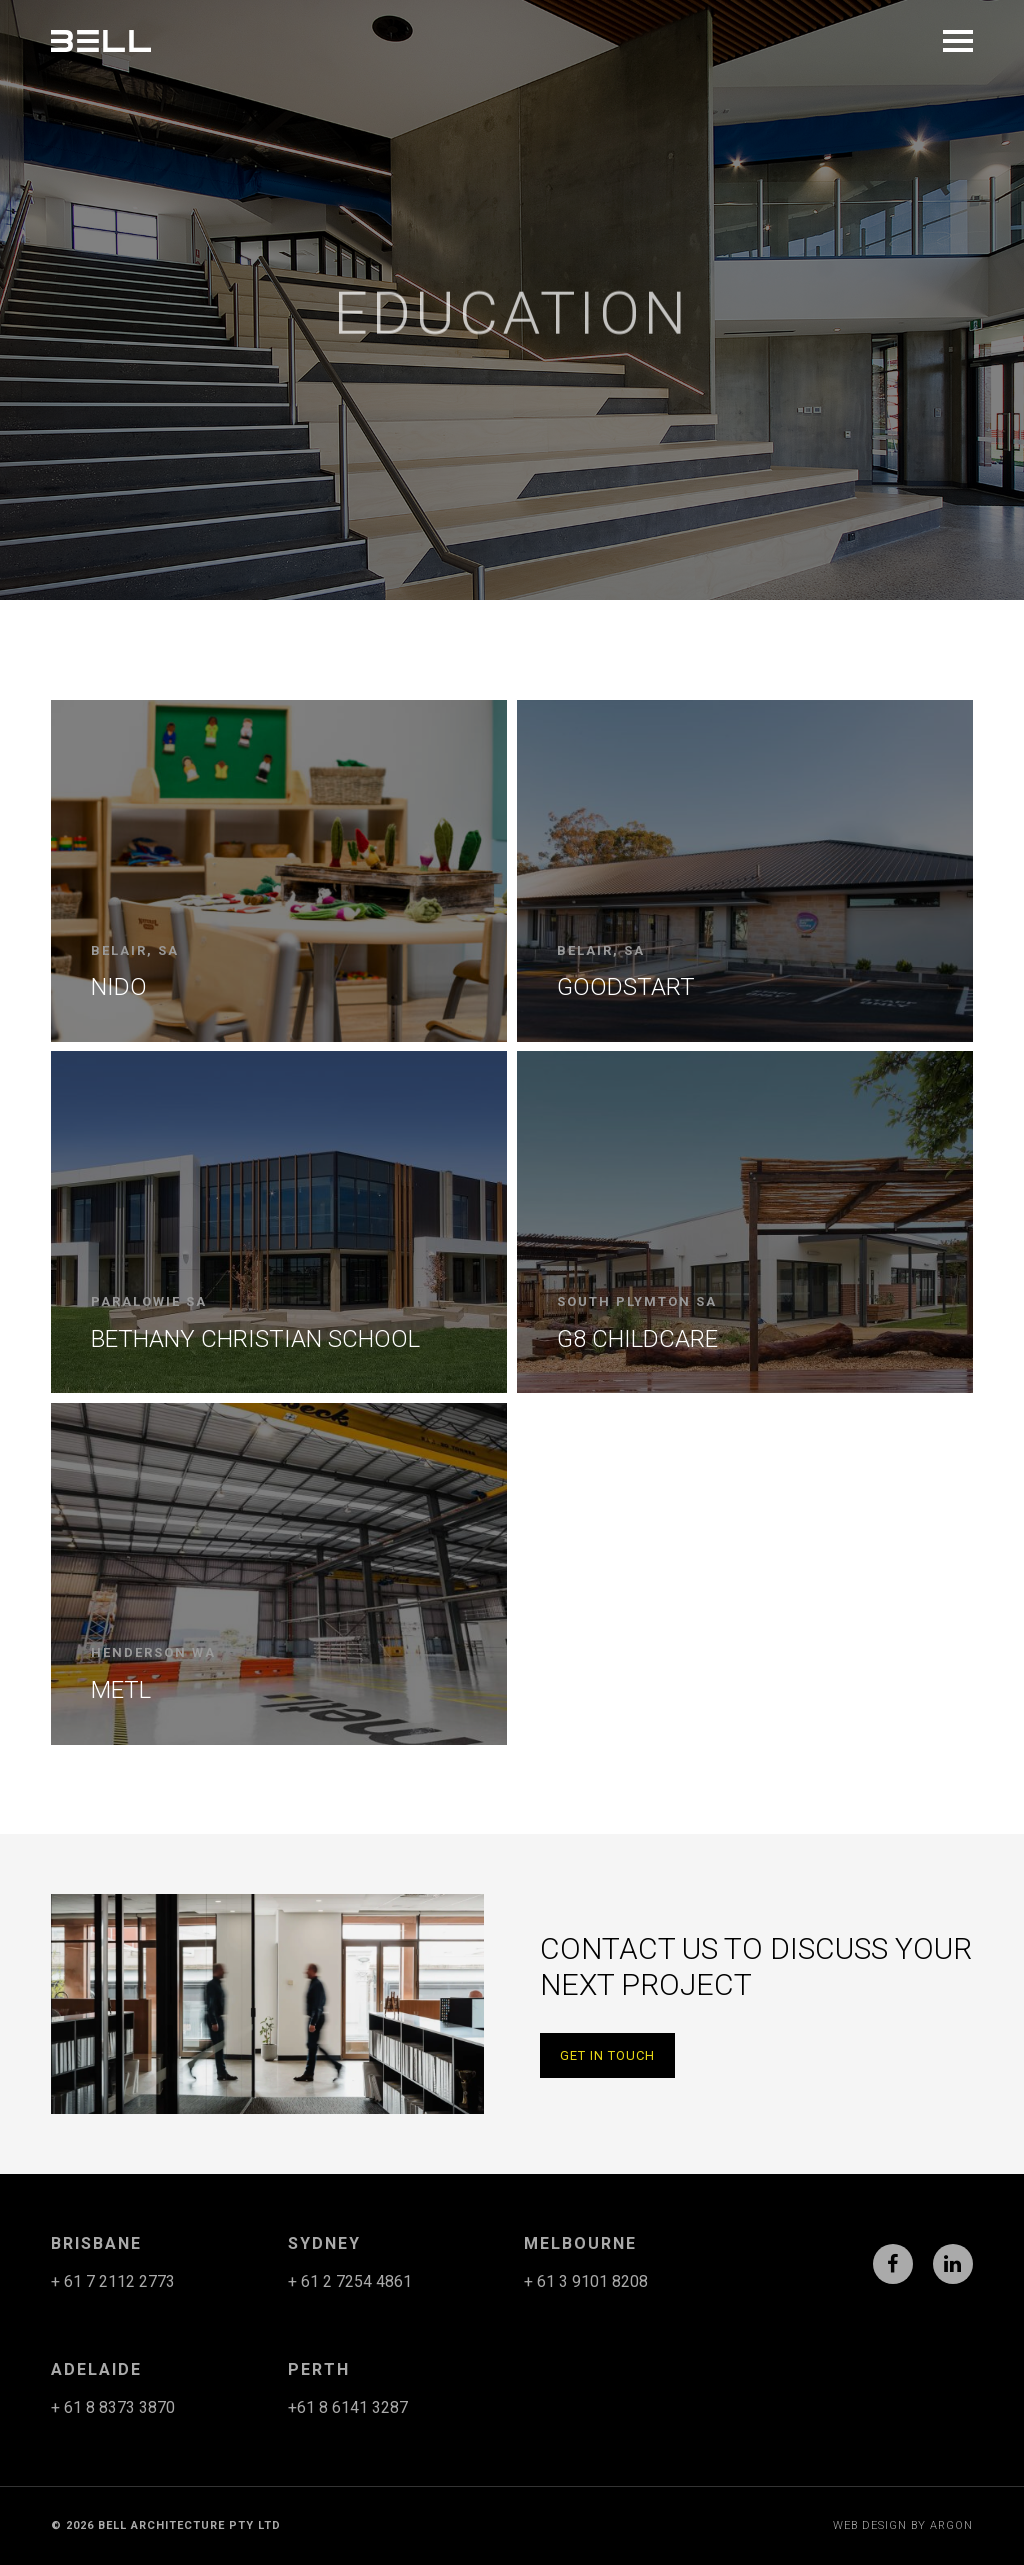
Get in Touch (607, 2055)
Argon (951, 2525)
